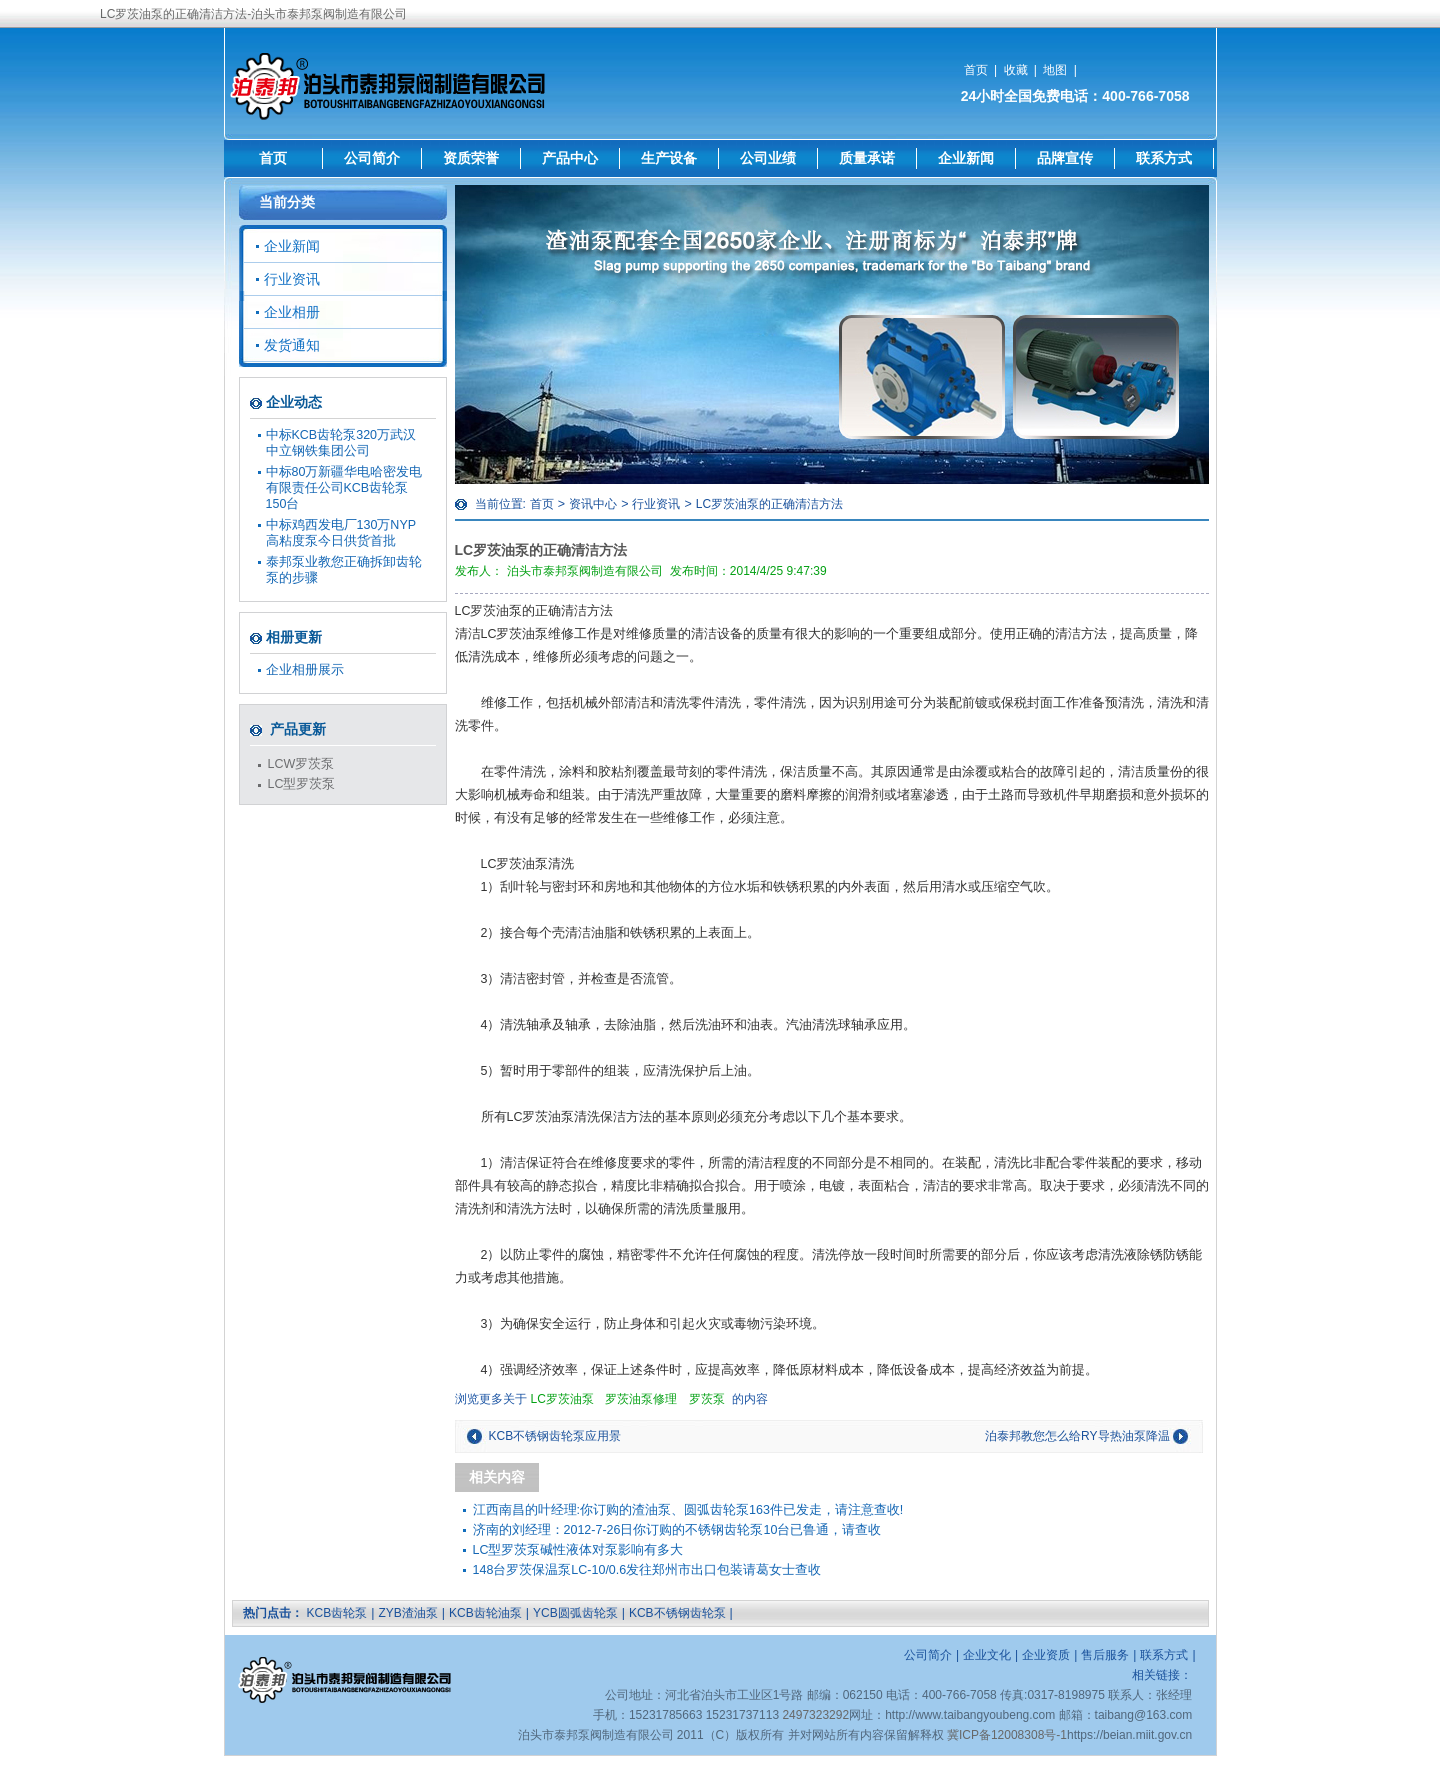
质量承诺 (867, 158)
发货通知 (292, 345)
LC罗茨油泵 (562, 1399)
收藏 (1016, 70)
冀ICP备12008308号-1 (1007, 1735)
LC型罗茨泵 (302, 784)
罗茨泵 (707, 1399)
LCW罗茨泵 (301, 764)
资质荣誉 (471, 158)
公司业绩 (768, 158)
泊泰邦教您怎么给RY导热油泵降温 (1077, 1436)
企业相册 (292, 312)
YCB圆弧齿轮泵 (575, 1613)
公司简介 (372, 158)
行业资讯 (656, 504)
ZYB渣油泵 (407, 1613)
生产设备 (669, 158)
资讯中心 (593, 504)
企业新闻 (966, 158)
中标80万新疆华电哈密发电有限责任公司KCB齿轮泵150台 (344, 488)
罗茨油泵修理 (641, 1399)
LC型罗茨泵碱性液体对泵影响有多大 (578, 1550)
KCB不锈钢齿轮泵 (677, 1613)
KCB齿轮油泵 (485, 1613)
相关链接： (1162, 1675)
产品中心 (570, 158)
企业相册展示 (305, 670)
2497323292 (815, 1715)
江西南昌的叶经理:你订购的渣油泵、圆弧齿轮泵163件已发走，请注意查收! (688, 1510)
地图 (1055, 70)
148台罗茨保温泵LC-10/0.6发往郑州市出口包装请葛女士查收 (647, 1570)
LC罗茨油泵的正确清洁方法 (769, 504)
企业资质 (1046, 1655)
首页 (976, 70)
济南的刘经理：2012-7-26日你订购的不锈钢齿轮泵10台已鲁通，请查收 (677, 1530)
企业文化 (987, 1655)
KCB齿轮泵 (337, 1613)
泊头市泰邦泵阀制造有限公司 (585, 571)
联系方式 (1164, 158)
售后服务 (1105, 1655)
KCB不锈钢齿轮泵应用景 (555, 1436)
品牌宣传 (1065, 158)
